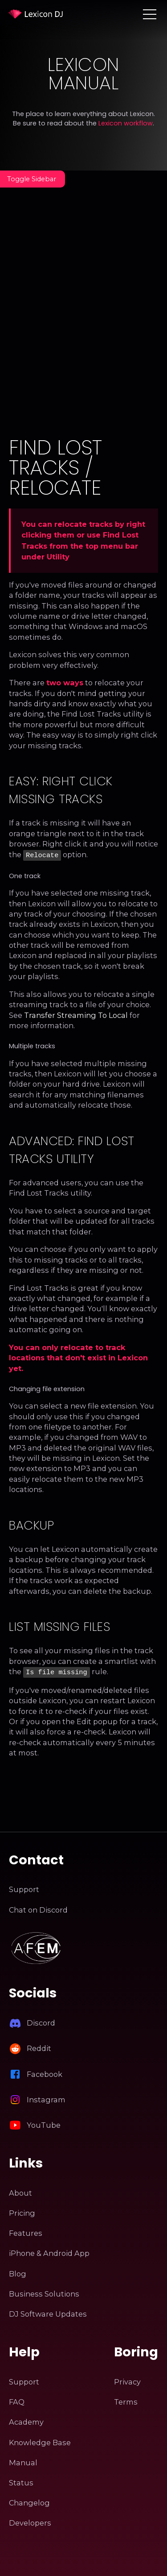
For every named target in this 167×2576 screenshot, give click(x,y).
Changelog (29, 2501)
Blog (17, 2272)
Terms (126, 2400)
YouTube (44, 2123)
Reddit (39, 2046)
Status (21, 2480)
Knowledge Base (40, 2440)
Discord (41, 2021)
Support (24, 1887)
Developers (30, 2521)
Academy (26, 2420)
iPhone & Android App (49, 2251)
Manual (23, 2460)
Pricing (22, 2211)
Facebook (44, 2072)
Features (25, 2231)
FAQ (16, 2400)
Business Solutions (44, 2292)
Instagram (46, 2097)
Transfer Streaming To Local (76, 1014)
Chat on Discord (38, 1908)
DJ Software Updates (48, 2312)
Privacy (127, 2380)
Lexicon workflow (125, 123)
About (20, 2191)
